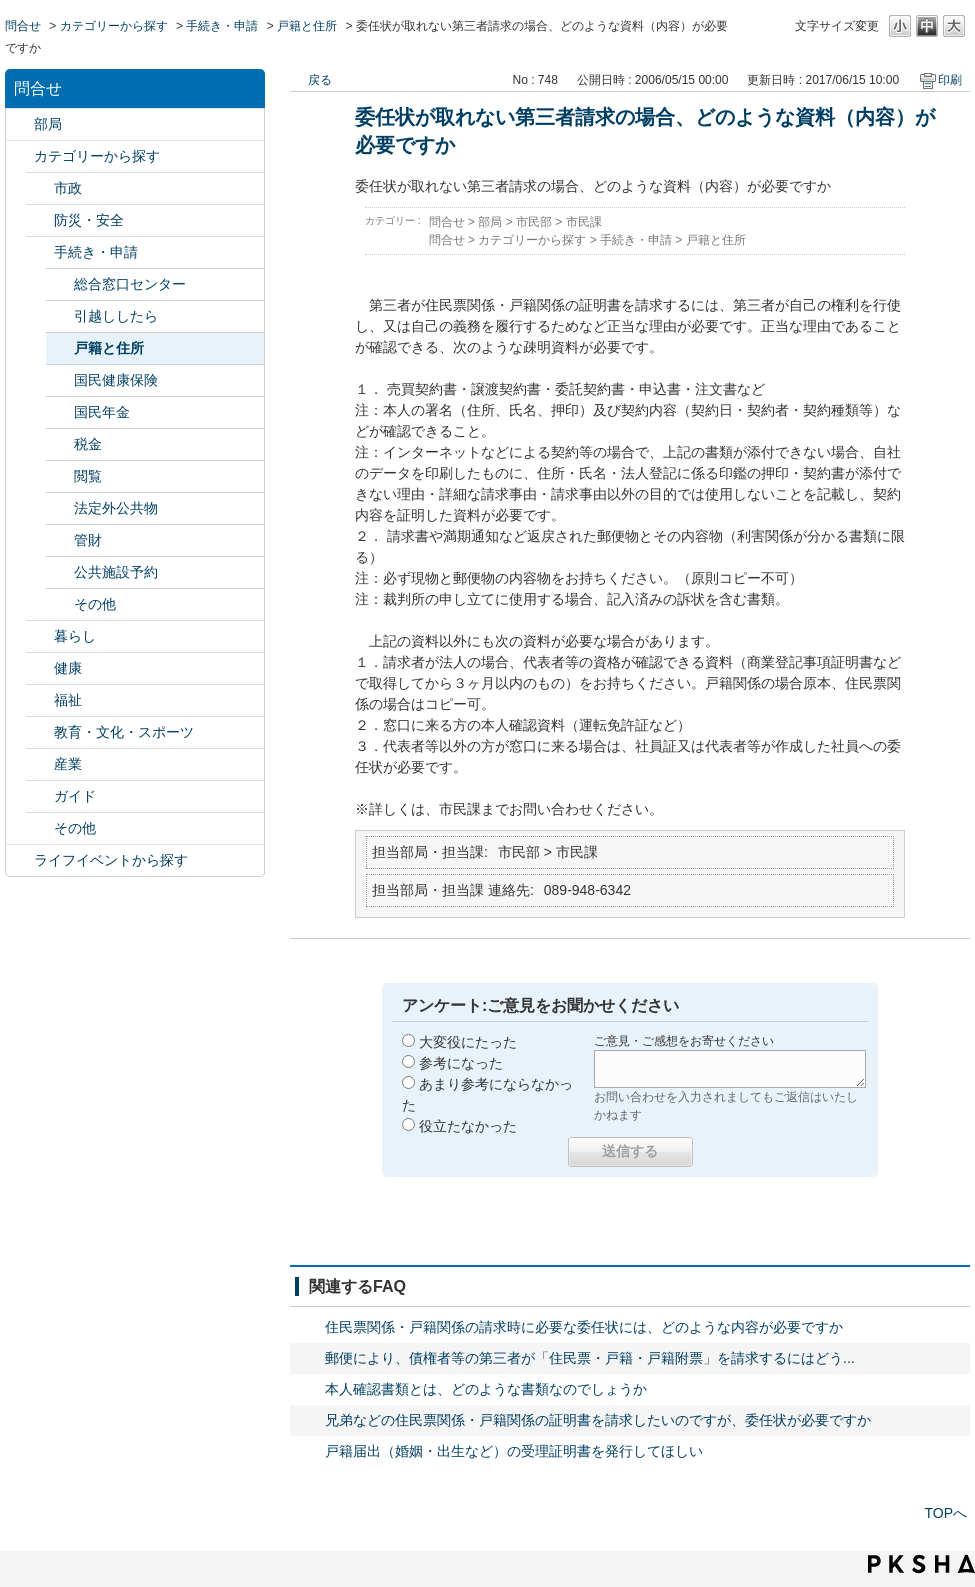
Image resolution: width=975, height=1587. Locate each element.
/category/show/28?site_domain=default (40, 796)
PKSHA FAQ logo (921, 1564)
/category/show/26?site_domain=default (40, 732)
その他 (95, 604)
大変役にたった (468, 1042)
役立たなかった (468, 1126)
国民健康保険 (116, 380)
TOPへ (945, 1513)
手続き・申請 (222, 26)
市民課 (584, 222)
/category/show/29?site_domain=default (40, 828)
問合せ (23, 26)
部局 (48, 124)
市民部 (534, 222)
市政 (68, 188)
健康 (68, 668)
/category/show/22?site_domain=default (40, 252)
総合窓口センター (130, 284)
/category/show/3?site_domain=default (40, 188)
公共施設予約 (116, 572)
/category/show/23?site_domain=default (40, 636)
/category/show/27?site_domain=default (40, 764)
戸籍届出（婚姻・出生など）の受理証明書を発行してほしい (514, 1451)
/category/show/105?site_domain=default (20, 860)
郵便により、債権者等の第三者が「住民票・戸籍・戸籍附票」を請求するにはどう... (590, 1358)
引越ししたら (116, 316)
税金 (88, 444)
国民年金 (102, 412)
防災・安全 (89, 220)
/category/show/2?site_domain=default (20, 156)
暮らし (75, 636)
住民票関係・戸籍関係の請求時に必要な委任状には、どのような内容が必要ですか (584, 1327)
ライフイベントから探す (111, 860)
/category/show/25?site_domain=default (40, 700)
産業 (68, 764)
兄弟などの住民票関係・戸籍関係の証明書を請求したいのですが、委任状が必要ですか (598, 1420)
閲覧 (88, 476)
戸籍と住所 (307, 26)
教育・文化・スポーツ (124, 732)
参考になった (461, 1063)
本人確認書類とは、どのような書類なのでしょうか (486, 1389)
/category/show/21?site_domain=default (40, 220)
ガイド (75, 796)
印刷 (950, 80)
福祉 (68, 700)
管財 (88, 540)
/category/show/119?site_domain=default (20, 124)
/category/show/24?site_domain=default (40, 668)
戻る (320, 80)
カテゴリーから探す (114, 26)
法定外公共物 (116, 508)
